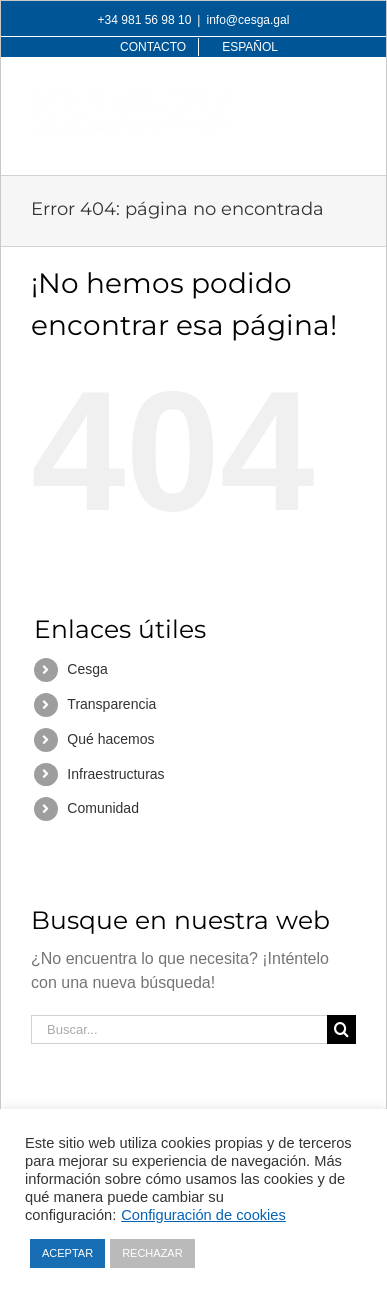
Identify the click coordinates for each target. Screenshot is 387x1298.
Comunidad (103, 808)
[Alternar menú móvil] (345, 97)
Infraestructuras (115, 774)
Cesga (87, 669)
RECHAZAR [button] (152, 1253)
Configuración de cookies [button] (203, 1215)
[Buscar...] (179, 1029)
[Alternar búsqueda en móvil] (305, 97)
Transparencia (111, 704)
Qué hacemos (110, 739)
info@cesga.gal (247, 20)
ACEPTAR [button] (67, 1253)
